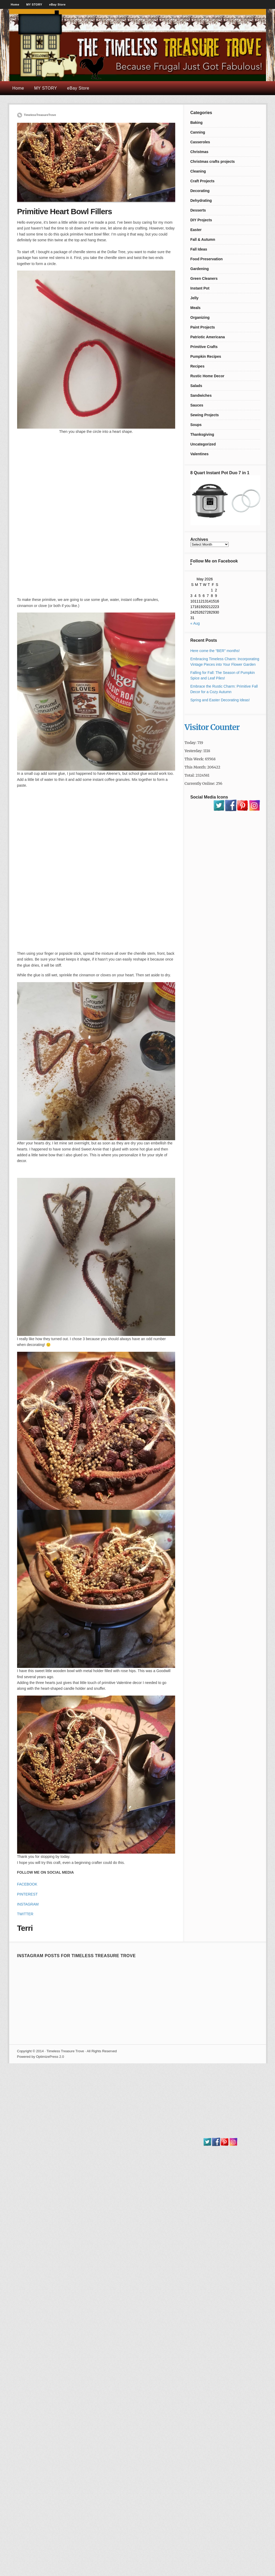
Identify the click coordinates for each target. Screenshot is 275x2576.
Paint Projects (202, 327)
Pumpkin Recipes (205, 356)
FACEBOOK (27, 1884)
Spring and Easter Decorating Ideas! (220, 700)
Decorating (200, 191)
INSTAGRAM (28, 1904)
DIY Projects (201, 220)
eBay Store (57, 4)
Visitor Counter (212, 727)
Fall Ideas (198, 249)
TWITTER (25, 1914)
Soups (196, 425)
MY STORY (34, 4)
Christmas (199, 152)
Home (15, 4)
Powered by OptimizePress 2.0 (40, 2057)
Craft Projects (202, 181)
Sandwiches (201, 395)
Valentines (199, 454)
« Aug (195, 623)
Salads (196, 386)
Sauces (196, 405)
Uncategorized (203, 444)
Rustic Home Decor (207, 376)
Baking (196, 122)
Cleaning (198, 171)
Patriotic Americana (207, 337)
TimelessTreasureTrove (40, 114)
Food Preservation (206, 259)
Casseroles (200, 142)
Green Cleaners (204, 278)
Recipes (197, 366)
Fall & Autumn (202, 239)
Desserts (198, 210)
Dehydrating (201, 200)
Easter (196, 230)
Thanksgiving (202, 434)
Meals (195, 308)
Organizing (200, 317)
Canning (197, 132)
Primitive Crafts (204, 347)
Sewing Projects (204, 415)
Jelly (194, 298)
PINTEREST (27, 1894)
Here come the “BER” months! (215, 651)
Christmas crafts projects (212, 161)
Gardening (199, 269)
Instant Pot (199, 288)
